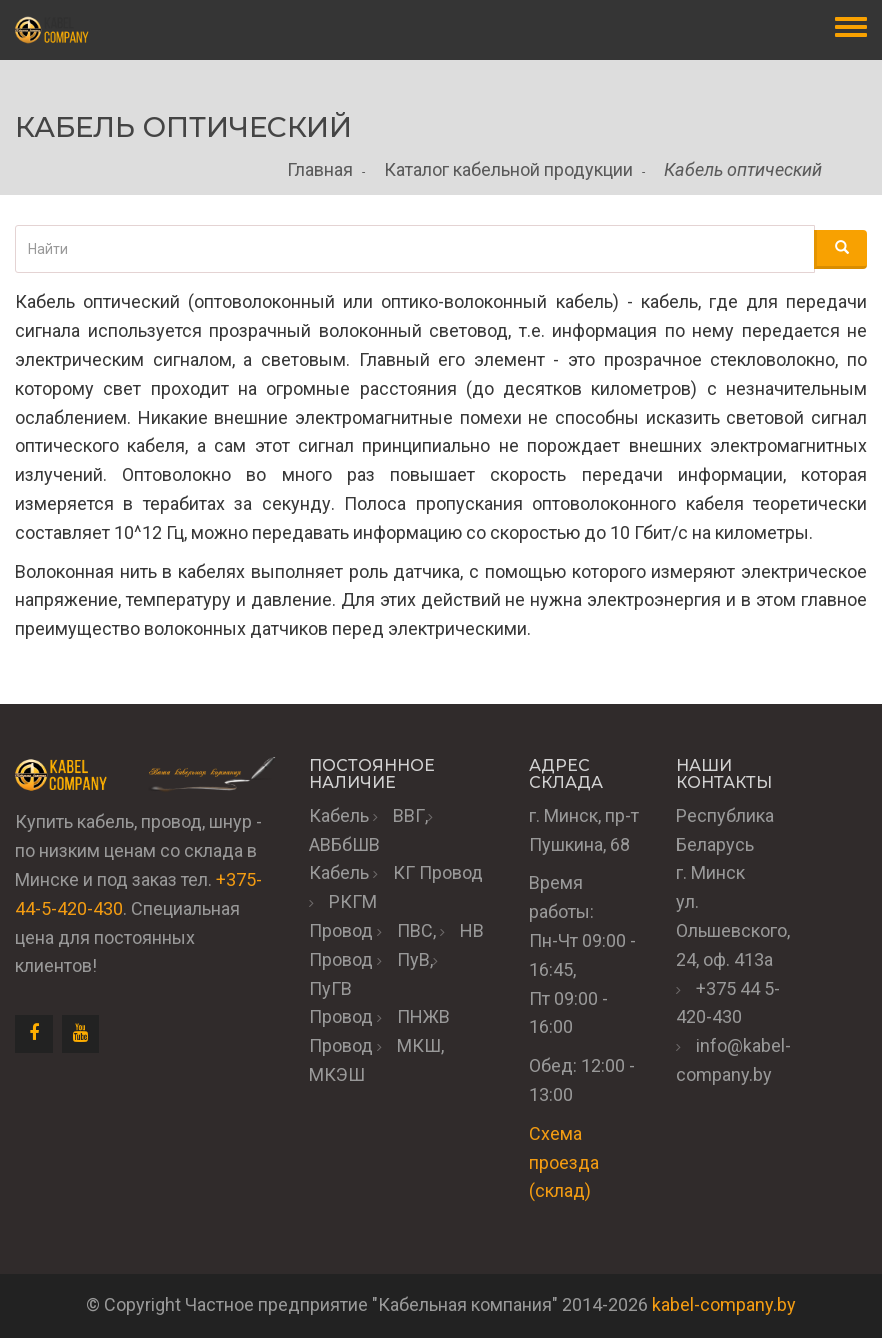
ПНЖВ (423, 1016)
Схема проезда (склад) (564, 1162)
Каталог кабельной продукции (508, 169)
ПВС (415, 930)
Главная (320, 169)
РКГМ (353, 901)
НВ (472, 930)
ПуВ (413, 959)
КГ (404, 872)
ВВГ (409, 815)
